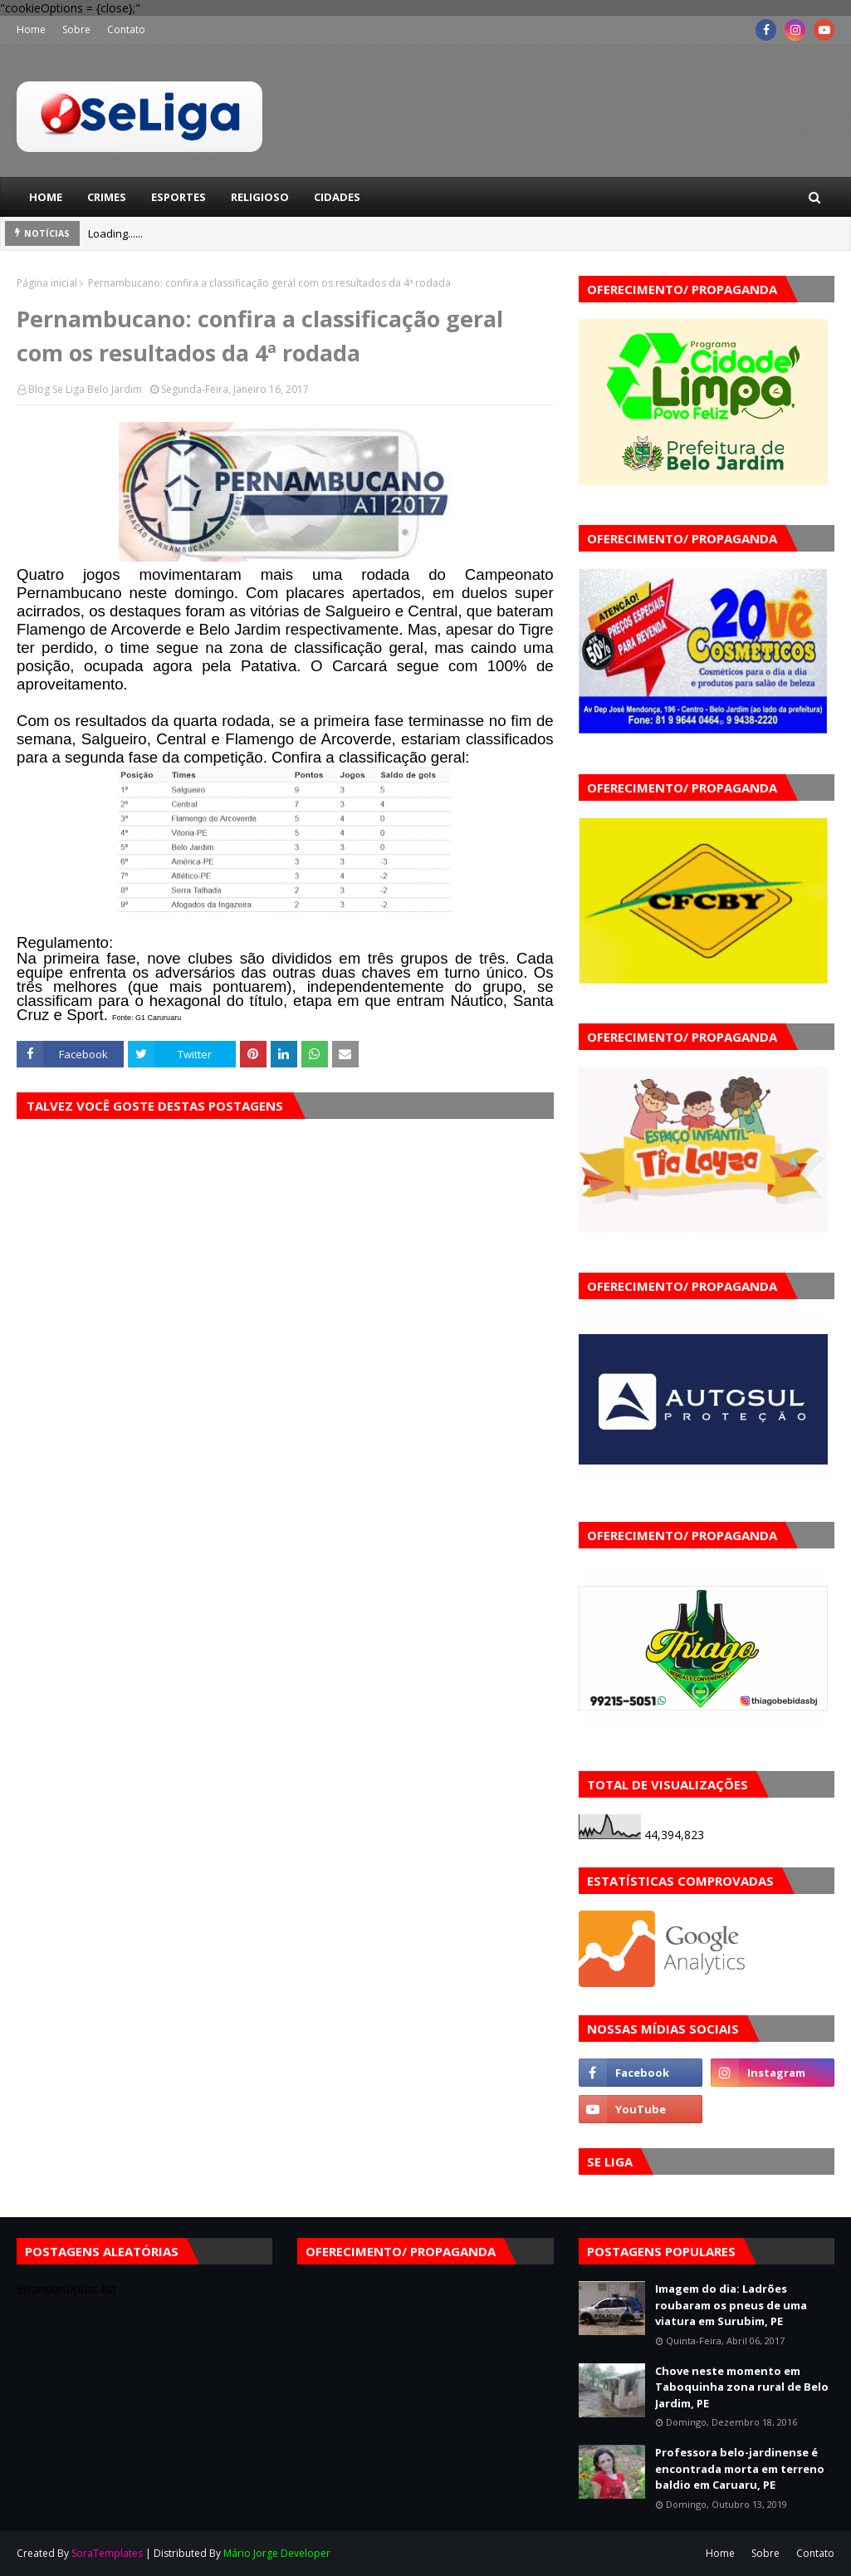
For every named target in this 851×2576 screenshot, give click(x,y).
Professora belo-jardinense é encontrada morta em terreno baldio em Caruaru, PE (739, 2468)
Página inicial (47, 283)
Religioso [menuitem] (260, 196)
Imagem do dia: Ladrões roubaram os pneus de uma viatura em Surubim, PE (731, 2304)
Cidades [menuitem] (337, 196)
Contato (126, 29)
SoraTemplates (107, 2553)
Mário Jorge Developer (276, 2553)
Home (31, 29)
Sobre (76, 29)
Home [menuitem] (45, 196)
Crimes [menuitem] (106, 196)
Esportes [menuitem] (178, 196)
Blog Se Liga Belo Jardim (85, 389)
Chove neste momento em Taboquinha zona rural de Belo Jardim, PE (742, 2387)
